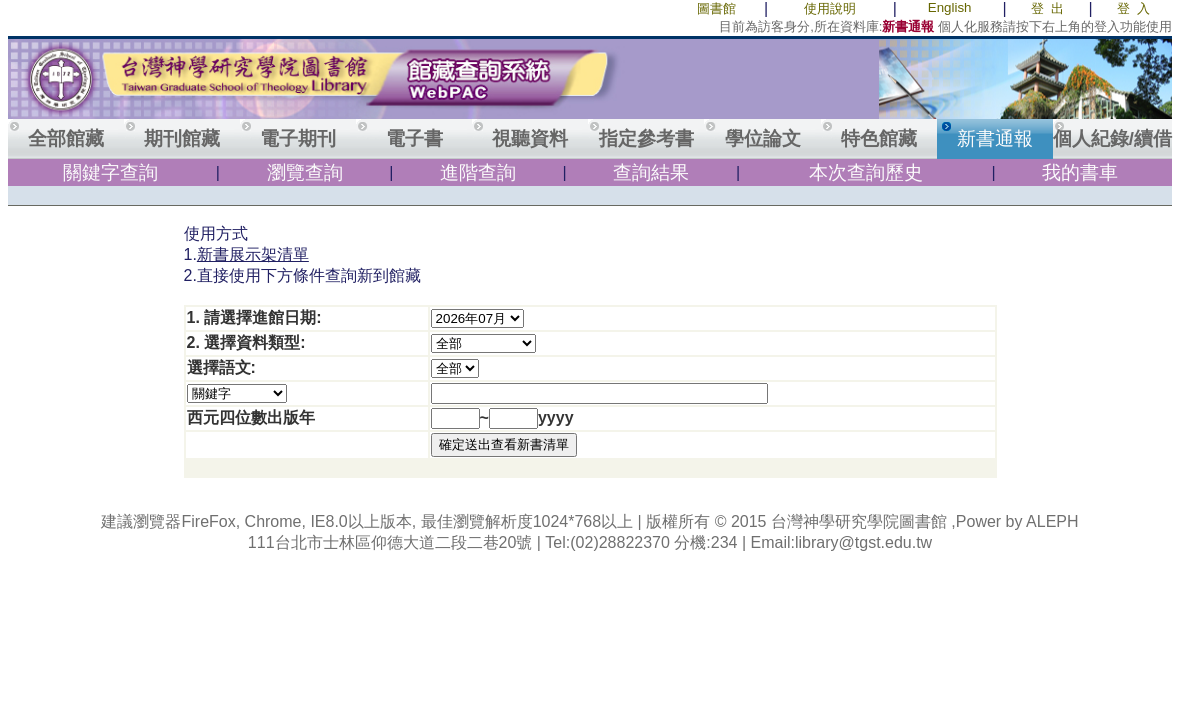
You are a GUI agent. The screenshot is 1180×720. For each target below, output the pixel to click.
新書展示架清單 (253, 254)
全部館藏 (66, 138)
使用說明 (830, 8)
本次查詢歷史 (866, 172)
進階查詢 (478, 172)
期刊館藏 (182, 138)
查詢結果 (651, 172)
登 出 (1047, 8)
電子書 (414, 138)
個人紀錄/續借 (1112, 138)
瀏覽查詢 (305, 172)
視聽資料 (530, 138)
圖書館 (716, 8)
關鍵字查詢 (110, 172)
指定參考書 (646, 138)
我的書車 (1080, 172)
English (950, 7)
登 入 (1133, 8)
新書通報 (995, 138)
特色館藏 (879, 138)
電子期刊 (298, 138)
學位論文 (763, 138)
